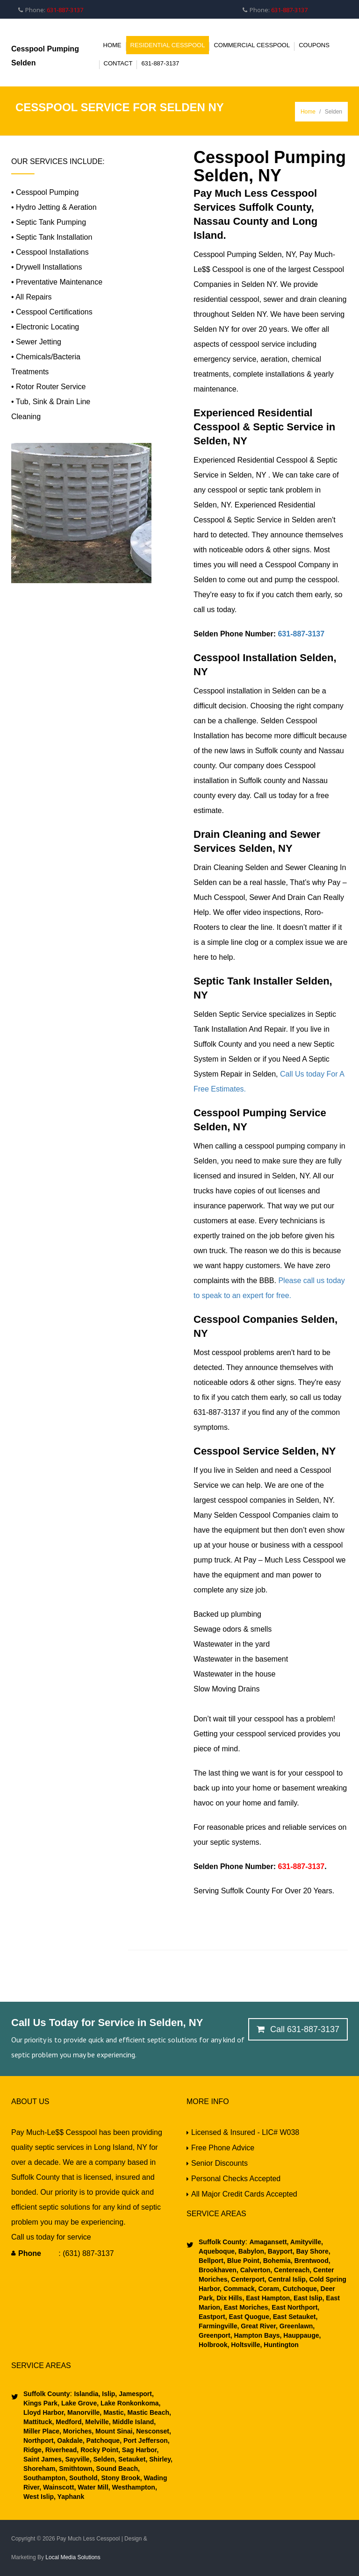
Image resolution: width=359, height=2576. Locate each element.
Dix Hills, (229, 2298)
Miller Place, (42, 2431)
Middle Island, (133, 2422)
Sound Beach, (117, 2468)
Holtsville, (245, 2344)
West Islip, (39, 2496)
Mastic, (113, 2412)
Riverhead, (61, 2450)
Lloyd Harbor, (44, 2412)
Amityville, (305, 2242)
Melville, (96, 2422)
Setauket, (131, 2459)
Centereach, (291, 2270)
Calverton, (255, 2270)
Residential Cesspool (167, 45)
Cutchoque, (300, 2288)
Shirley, (159, 2459)
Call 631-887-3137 (298, 2029)
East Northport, (294, 2307)
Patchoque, (103, 2440)
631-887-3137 (160, 63)
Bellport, (212, 2260)
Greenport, (215, 2335)
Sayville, (78, 2459)
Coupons (314, 45)
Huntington (280, 2344)
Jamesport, (135, 2394)
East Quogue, (249, 2316)
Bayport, (280, 2251)
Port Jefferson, (146, 2440)
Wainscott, (58, 2487)
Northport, (39, 2440)
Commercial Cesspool (252, 45)
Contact (118, 63)
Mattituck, (38, 2422)
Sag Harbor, (139, 2450)
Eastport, (213, 2316)
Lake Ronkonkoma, (129, 2403)
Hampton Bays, (257, 2335)
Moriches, (77, 2431)
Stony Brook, (121, 2478)
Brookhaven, (218, 2270)
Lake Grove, (79, 2403)
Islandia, (87, 2394)
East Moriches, (246, 2307)
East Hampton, (268, 2298)
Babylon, (251, 2251)
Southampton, (45, 2478)
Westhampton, (133, 2487)
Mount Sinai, (113, 2431)
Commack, (239, 2288)
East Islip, (308, 2298)
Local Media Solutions (72, 2557)
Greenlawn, (296, 2326)
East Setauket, (294, 2316)
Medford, (68, 2422)
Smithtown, (75, 2468)
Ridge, (33, 2450)
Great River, (258, 2326)
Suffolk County (222, 2242)
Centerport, (247, 2279)
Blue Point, (243, 2260)
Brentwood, (311, 2260)
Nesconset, (152, 2431)
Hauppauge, (301, 2335)
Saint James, (43, 2459)
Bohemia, (277, 2260)
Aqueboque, (218, 2251)
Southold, (83, 2478)
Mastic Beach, (148, 2412)
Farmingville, (219, 2326)
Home (112, 45)
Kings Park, (41, 2403)
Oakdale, (69, 2440)
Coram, (269, 2288)
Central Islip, (287, 2279)
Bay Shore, (312, 2251)
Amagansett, (268, 2242)
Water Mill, (93, 2487)
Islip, (108, 2394)
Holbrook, (214, 2344)
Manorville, (83, 2412)
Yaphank (70, 2496)
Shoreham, (40, 2468)
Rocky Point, (99, 2450)
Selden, (104, 2459)
